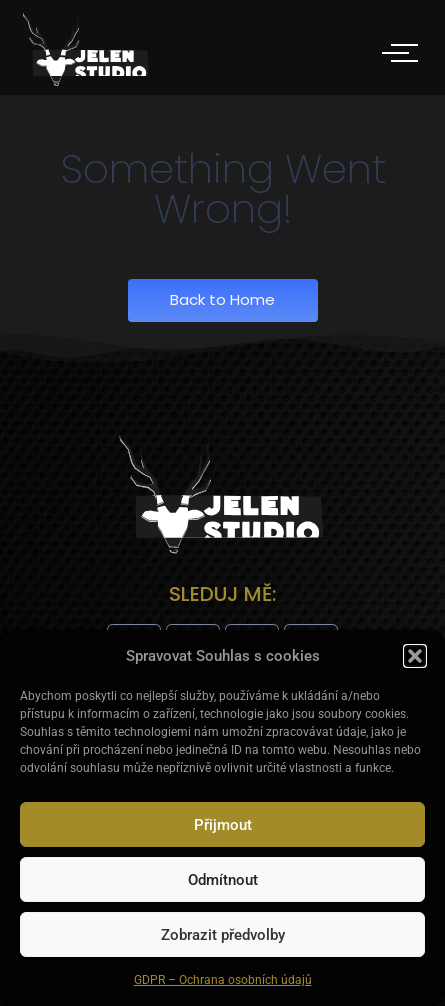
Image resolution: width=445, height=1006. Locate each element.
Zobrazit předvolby (223, 935)
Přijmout (223, 825)
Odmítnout (223, 880)
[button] (415, 656)
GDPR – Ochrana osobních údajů (223, 980)
